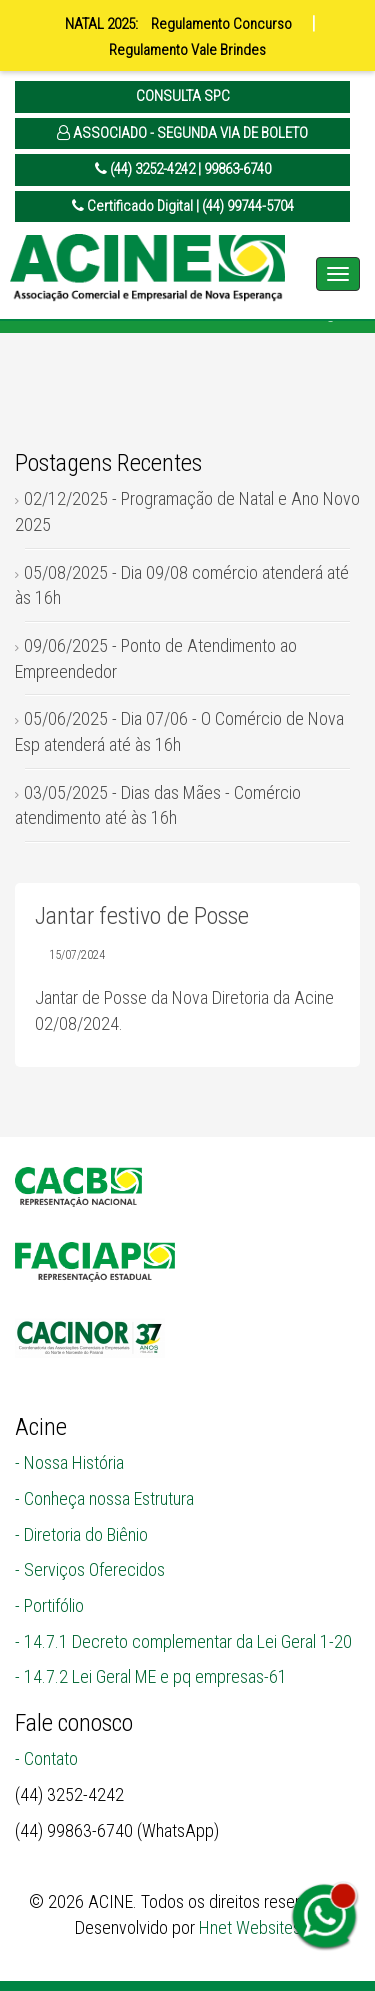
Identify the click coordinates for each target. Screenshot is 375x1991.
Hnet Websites (250, 1927)
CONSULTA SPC (183, 96)
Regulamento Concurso (221, 24)
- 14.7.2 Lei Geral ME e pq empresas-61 (151, 1676)
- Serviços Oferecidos (90, 1569)
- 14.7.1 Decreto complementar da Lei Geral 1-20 (183, 1641)
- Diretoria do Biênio (81, 1534)
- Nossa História (69, 1462)
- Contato (46, 1758)
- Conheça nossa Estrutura (104, 1498)
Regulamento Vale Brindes (187, 50)
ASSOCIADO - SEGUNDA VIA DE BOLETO (182, 133)
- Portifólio (49, 1605)
